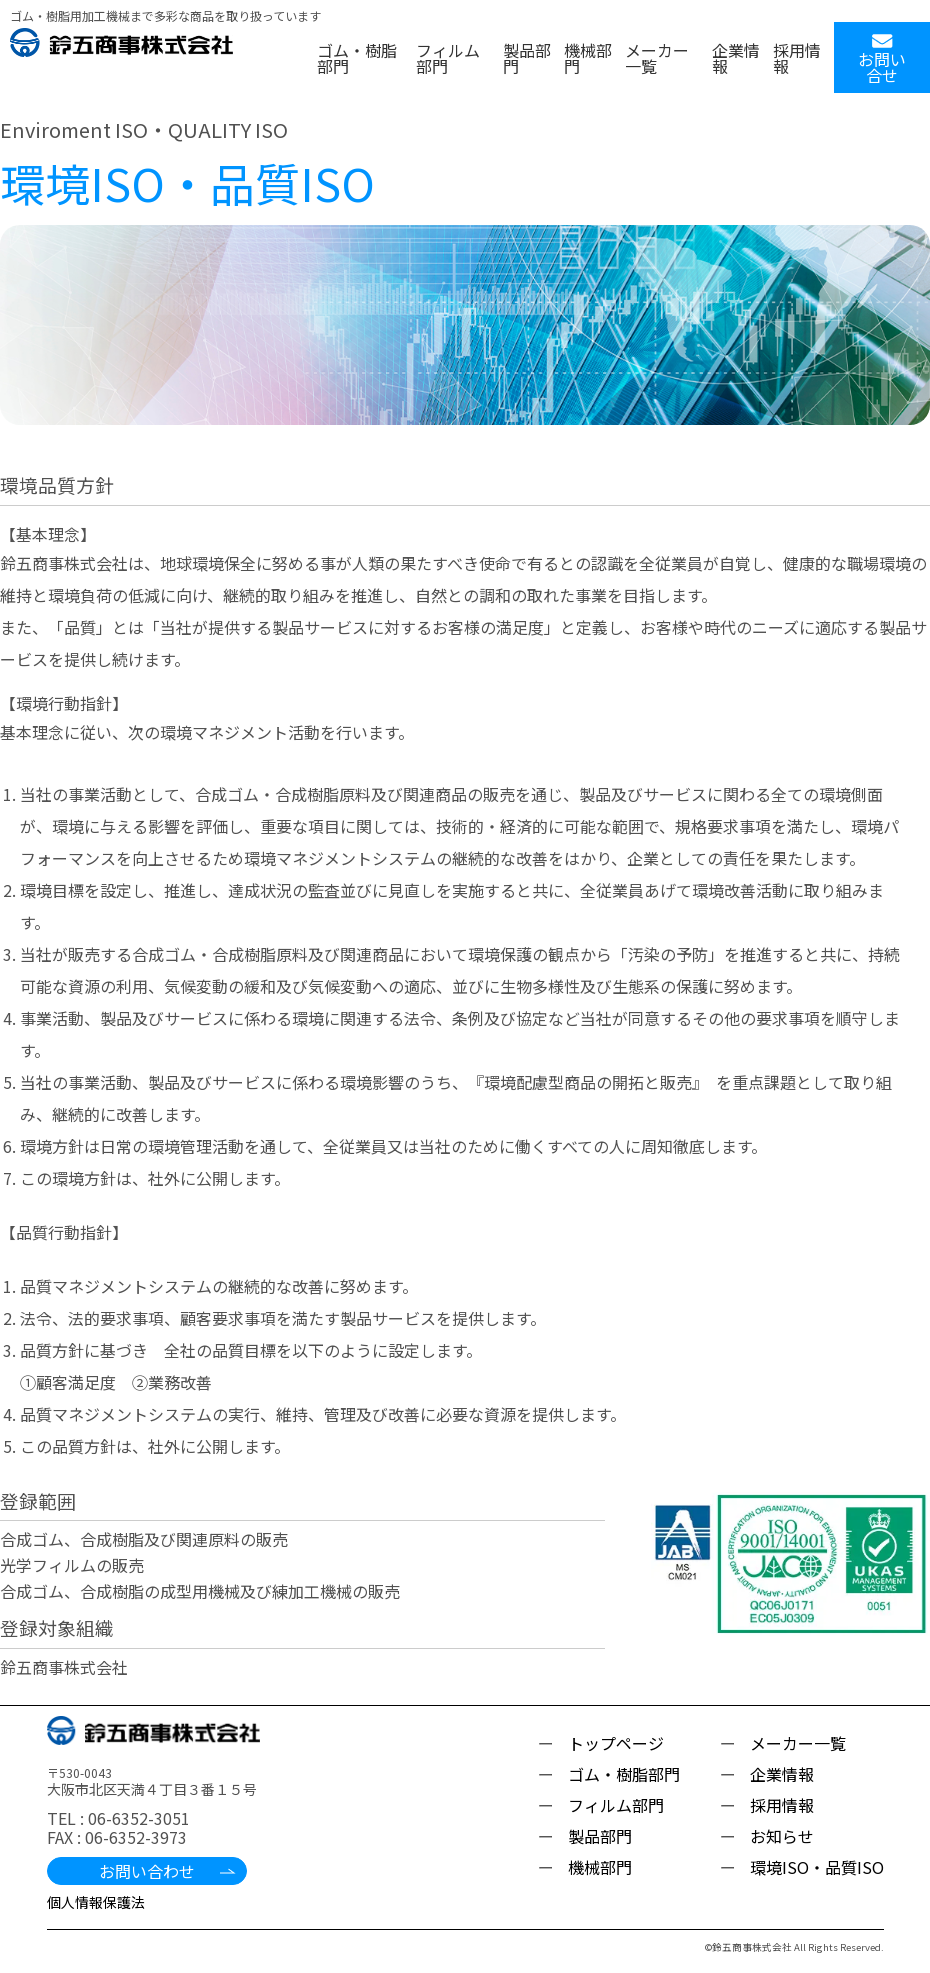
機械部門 (588, 58)
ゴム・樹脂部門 (357, 58)
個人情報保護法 (96, 1902)
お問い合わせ (147, 1871)
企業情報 (736, 58)
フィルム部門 (448, 58)
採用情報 (797, 58)
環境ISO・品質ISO (817, 1867)
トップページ (616, 1743)
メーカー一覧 (657, 58)
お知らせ (782, 1836)
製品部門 (527, 58)
